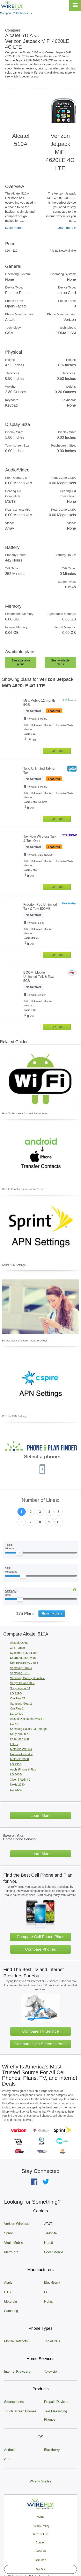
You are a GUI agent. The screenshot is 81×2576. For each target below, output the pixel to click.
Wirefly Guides (40, 2481)
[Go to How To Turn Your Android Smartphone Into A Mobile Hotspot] (40, 1079)
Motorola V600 (19, 1759)
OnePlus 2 (16, 1708)
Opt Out (40, 2569)
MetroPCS (11, 2252)
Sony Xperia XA (20, 1733)
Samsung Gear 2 (21, 1703)
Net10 (48, 2242)
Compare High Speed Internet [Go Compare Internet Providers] (40, 2044)
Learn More (40, 1815)
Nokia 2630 (17, 1784)
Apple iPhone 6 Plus (23, 1769)
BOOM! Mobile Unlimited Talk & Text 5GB (38, 977)
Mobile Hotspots (16, 2341)
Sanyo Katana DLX (22, 1683)
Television (51, 2371)
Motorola (10, 2301)
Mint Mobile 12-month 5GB (39, 702)
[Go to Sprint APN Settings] (40, 1231)
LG (46, 2292)
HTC (7, 2292)
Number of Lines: (40, 1500)
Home (40, 2516)
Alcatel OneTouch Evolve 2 (27, 1718)
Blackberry (52, 2450)
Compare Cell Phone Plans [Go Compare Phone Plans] (40, 1937)
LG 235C (16, 1764)
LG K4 (14, 1723)
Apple (8, 2282)
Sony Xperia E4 (20, 1688)
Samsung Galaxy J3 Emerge (28, 1729)
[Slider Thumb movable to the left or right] (19, 1554)
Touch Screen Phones (20, 2411)
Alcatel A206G (19, 1642)
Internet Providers (17, 2371)
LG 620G (16, 1789)
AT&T (48, 2223)
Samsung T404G (21, 1668)
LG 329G (16, 1693)
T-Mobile (50, 2233)
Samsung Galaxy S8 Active (27, 1678)
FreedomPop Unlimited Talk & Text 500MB (40, 906)
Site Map (40, 2560)
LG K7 (14, 1744)
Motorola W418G (21, 1749)
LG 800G (16, 1774)
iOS (7, 2459)
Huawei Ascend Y (21, 1754)
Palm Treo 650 (19, 1739)
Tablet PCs (52, 2341)
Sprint (8, 2233)
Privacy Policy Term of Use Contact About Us (40, 2538)
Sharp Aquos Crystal (23, 1657)
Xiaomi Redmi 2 (20, 1779)
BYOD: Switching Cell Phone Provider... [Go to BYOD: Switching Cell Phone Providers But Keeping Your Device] (25, 1340)
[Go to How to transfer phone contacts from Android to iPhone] (40, 1155)
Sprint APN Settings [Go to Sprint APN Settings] (13, 1264)
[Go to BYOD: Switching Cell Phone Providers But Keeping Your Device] (40, 1306)
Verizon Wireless (16, 2223)
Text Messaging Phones (55, 2415)
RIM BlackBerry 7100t (24, 1663)
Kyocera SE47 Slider (23, 1652)
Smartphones (14, 2402)
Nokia (48, 2301)
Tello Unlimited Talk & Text (39, 770)
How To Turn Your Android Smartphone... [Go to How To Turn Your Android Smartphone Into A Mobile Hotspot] (26, 1113)
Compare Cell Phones (14, 13)
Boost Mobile (53, 2252)
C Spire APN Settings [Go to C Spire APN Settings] (15, 1416)
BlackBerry (52, 2282)
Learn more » (14, 227)
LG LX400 (16, 1713)
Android (9, 2450)
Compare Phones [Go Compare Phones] (40, 1949)
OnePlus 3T (17, 1698)
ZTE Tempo (17, 1647)
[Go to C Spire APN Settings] (40, 1382)
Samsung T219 (20, 1673)
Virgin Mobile (13, 2242)
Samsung (11, 2311)
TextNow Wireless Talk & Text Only (39, 838)
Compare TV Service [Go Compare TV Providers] (40, 2031)
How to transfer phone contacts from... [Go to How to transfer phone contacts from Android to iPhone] (24, 1189)
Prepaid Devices (56, 2402)
